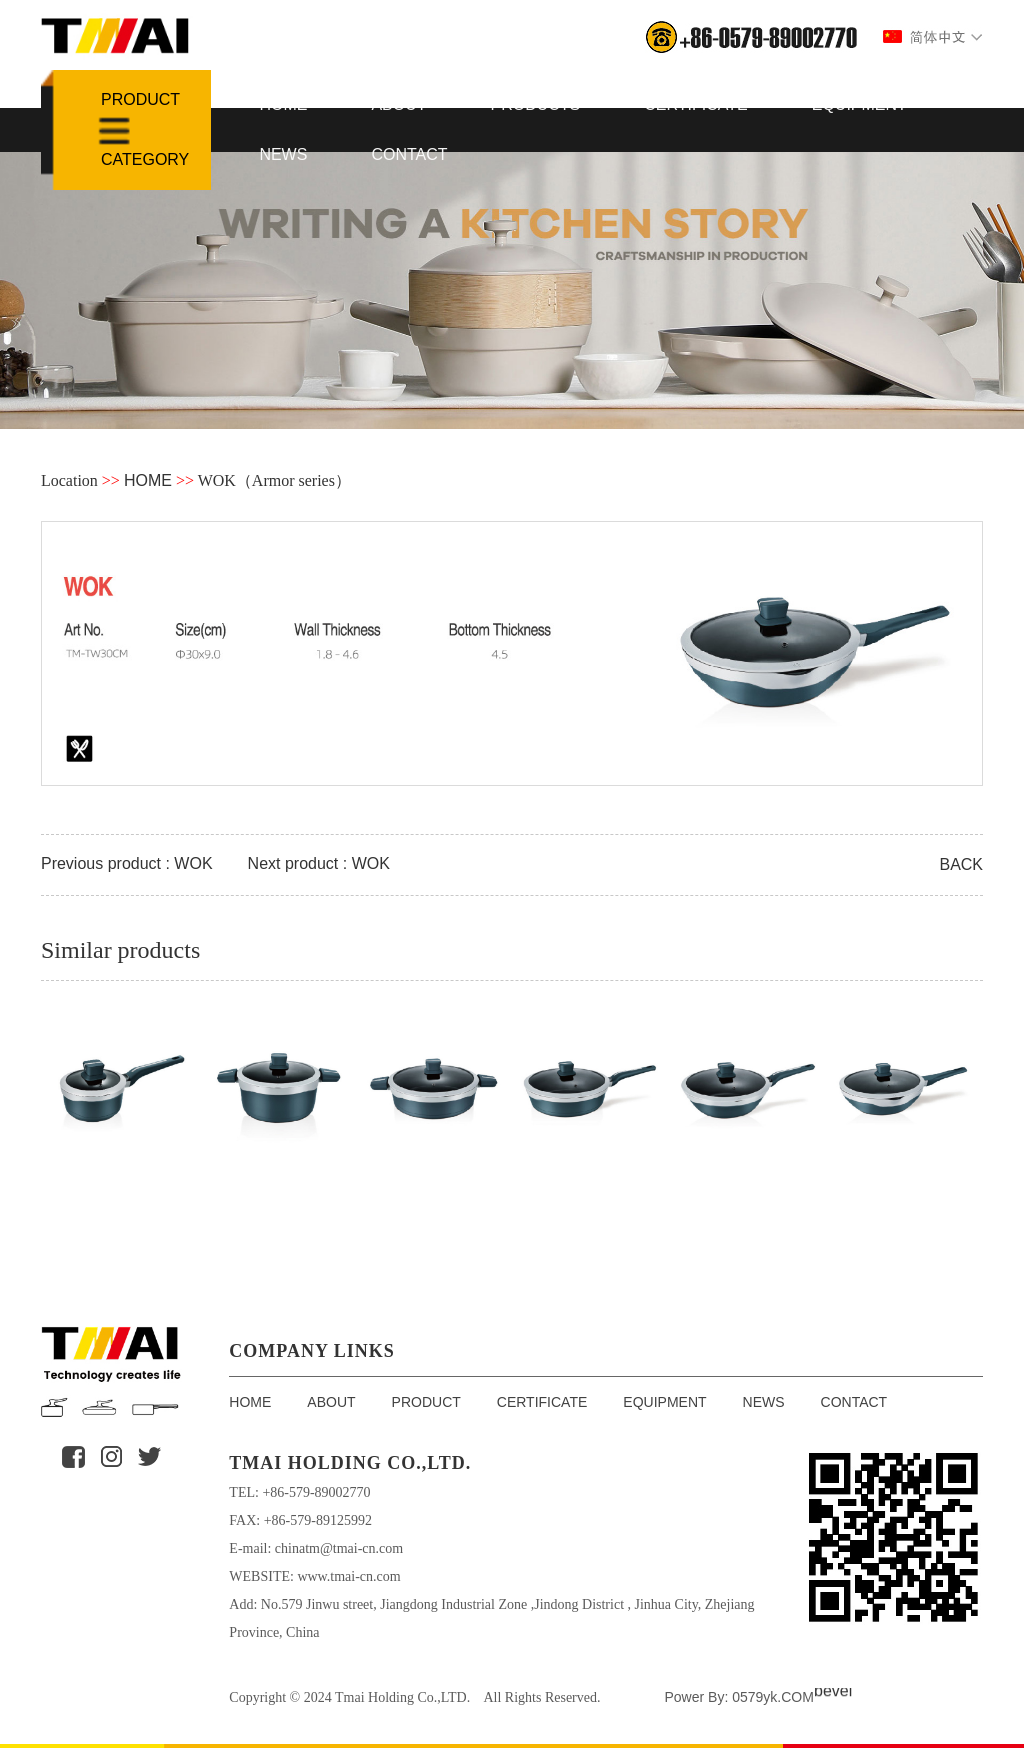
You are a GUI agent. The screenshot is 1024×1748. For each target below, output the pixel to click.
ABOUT (398, 104)
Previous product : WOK (127, 863)
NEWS (283, 154)
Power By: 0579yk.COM (738, 1697)
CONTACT (409, 154)
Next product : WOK (319, 863)
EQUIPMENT (859, 104)
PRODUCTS (536, 104)
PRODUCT (426, 1402)
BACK (961, 864)
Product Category (145, 129)
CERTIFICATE (695, 104)
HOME (283, 104)
